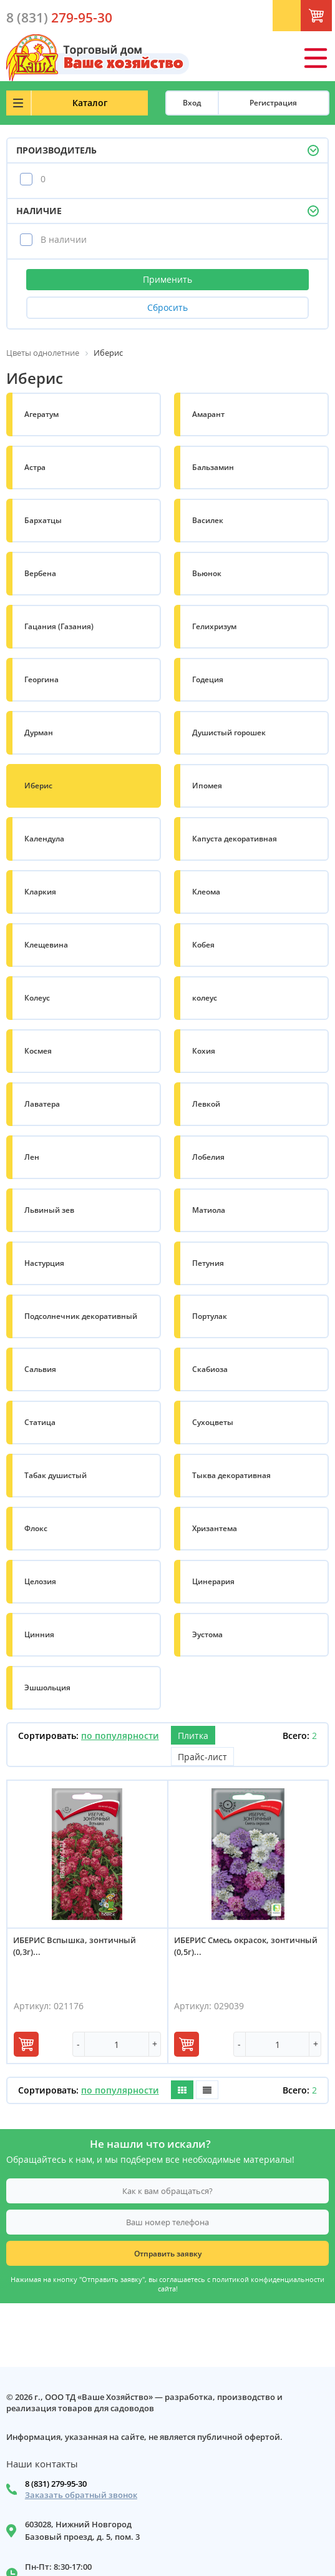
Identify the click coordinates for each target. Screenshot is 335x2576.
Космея (38, 1051)
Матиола (208, 1210)
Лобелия (208, 1157)
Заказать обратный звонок (81, 2495)
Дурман (38, 732)
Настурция (44, 1263)
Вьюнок (206, 573)
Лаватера (42, 1104)
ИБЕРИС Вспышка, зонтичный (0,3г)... (74, 1945)
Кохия (203, 1051)
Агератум (41, 414)
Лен (31, 1157)
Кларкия (40, 891)
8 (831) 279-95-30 (56, 2483)
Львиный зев (49, 1210)
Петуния (208, 1263)
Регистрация (273, 102)
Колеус (37, 997)
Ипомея (207, 785)
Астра (35, 467)
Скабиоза (210, 1369)
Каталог (89, 103)
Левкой (206, 1104)
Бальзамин (213, 467)
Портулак (209, 1316)
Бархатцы (43, 520)
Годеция (207, 679)
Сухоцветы (212, 1422)
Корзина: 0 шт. (329, 19)
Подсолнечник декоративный (80, 1316)
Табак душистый (55, 1475)
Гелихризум (214, 626)
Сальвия (40, 1369)
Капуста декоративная (234, 838)
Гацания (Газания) (59, 626)
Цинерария (213, 1581)
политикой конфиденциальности (268, 2279)
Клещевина (46, 944)
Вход (192, 102)
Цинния (39, 1634)
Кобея (203, 944)
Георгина (41, 679)
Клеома (206, 891)
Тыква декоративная (231, 1475)
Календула (44, 838)
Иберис (38, 785)
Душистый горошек (229, 732)
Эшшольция (47, 1687)
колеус (204, 997)
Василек (207, 520)
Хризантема (214, 1528)
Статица (40, 1422)
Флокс (35, 1528)
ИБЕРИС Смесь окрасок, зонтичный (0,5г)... (246, 1945)
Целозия (40, 1581)
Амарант (208, 414)
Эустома (207, 1634)
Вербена (40, 573)
